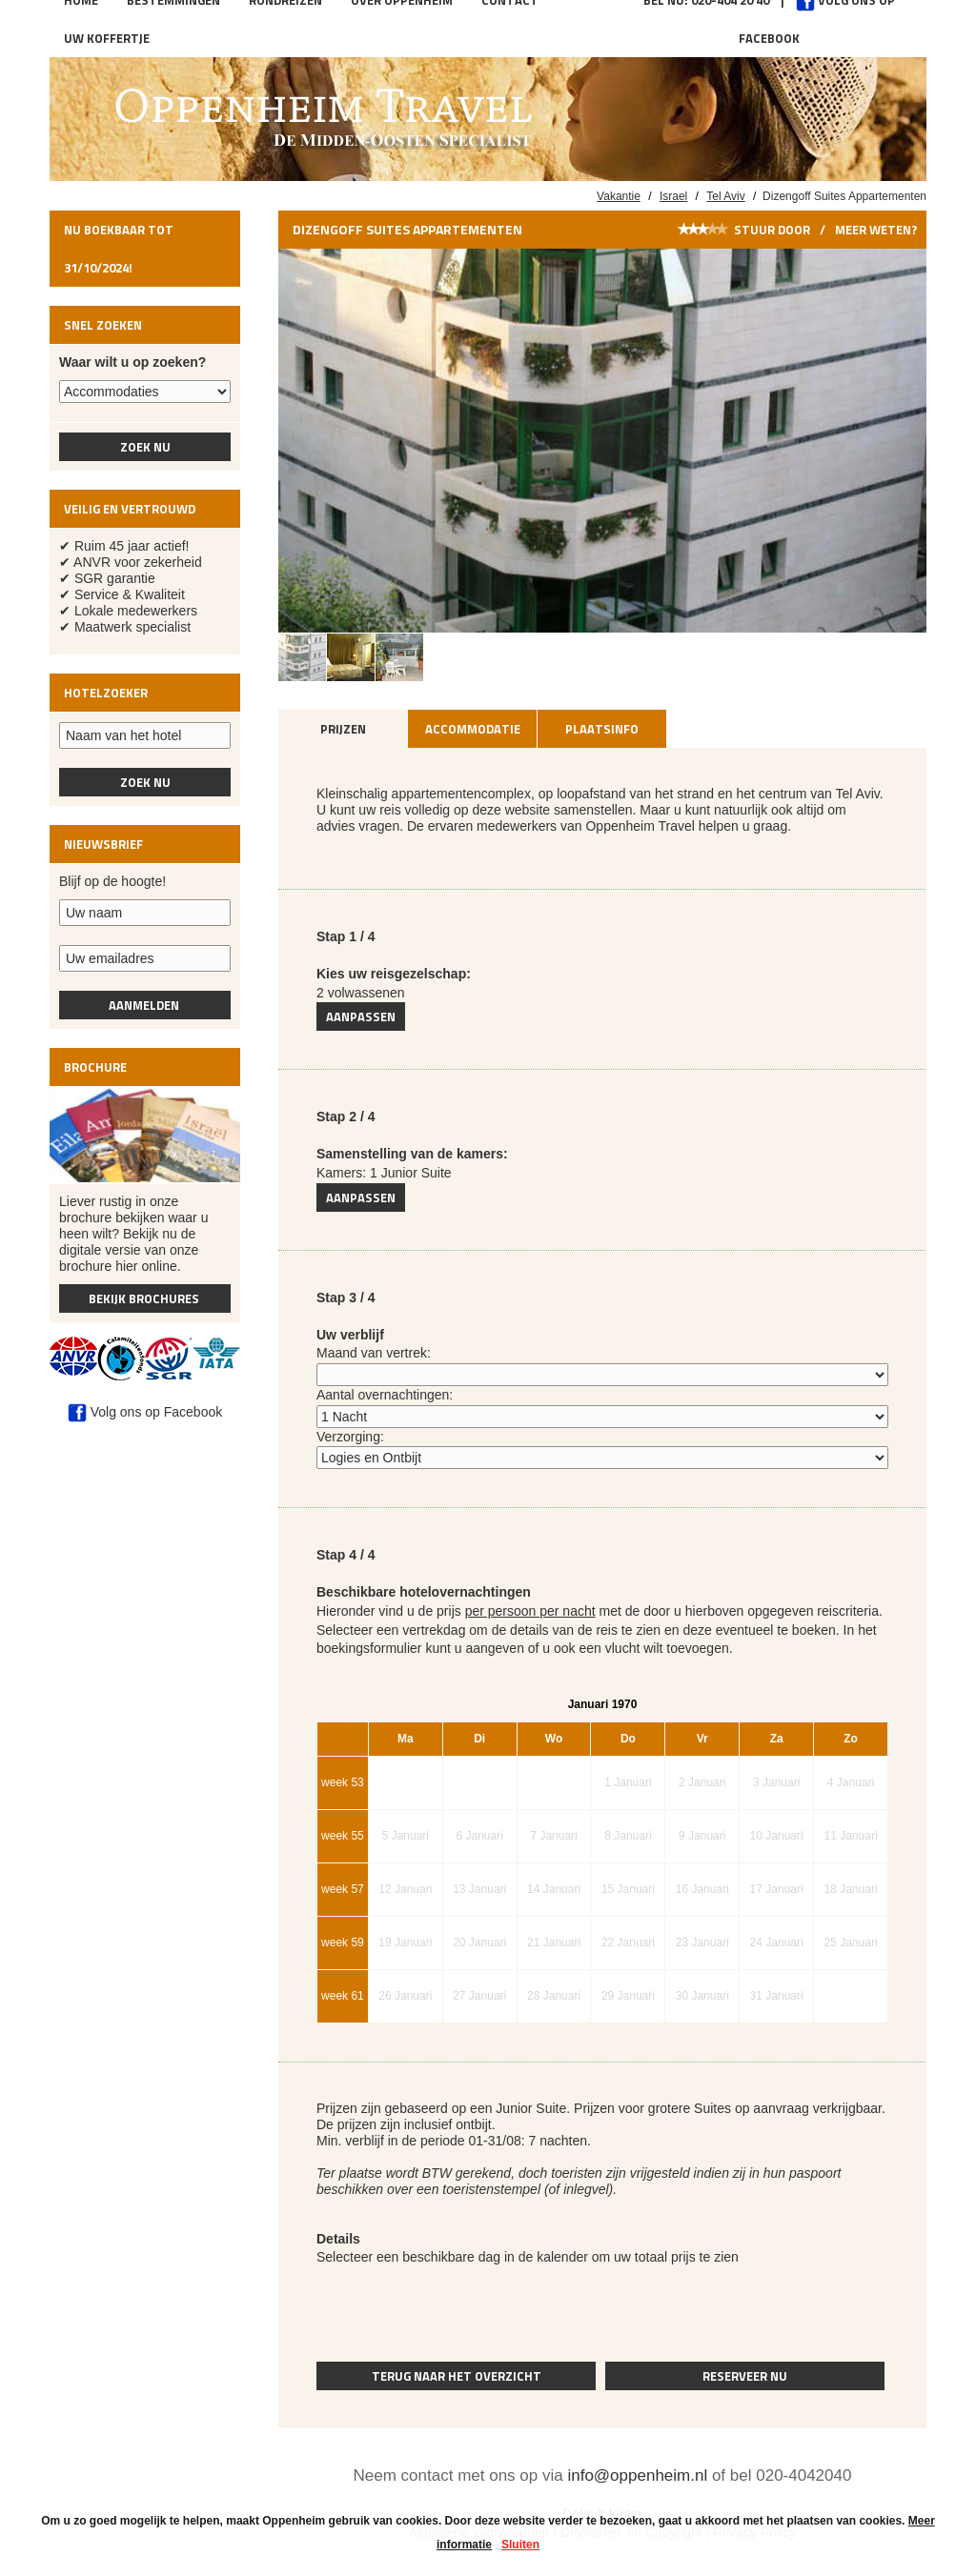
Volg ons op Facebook (145, 1411)
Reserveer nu (744, 2375)
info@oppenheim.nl (637, 2475)
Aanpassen (361, 1016)
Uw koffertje (107, 38)
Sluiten (520, 2544)
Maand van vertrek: (373, 1352)
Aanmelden (145, 1005)
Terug (456, 2375)
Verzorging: (350, 1436)
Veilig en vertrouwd (129, 508)
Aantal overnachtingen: (384, 1394)
